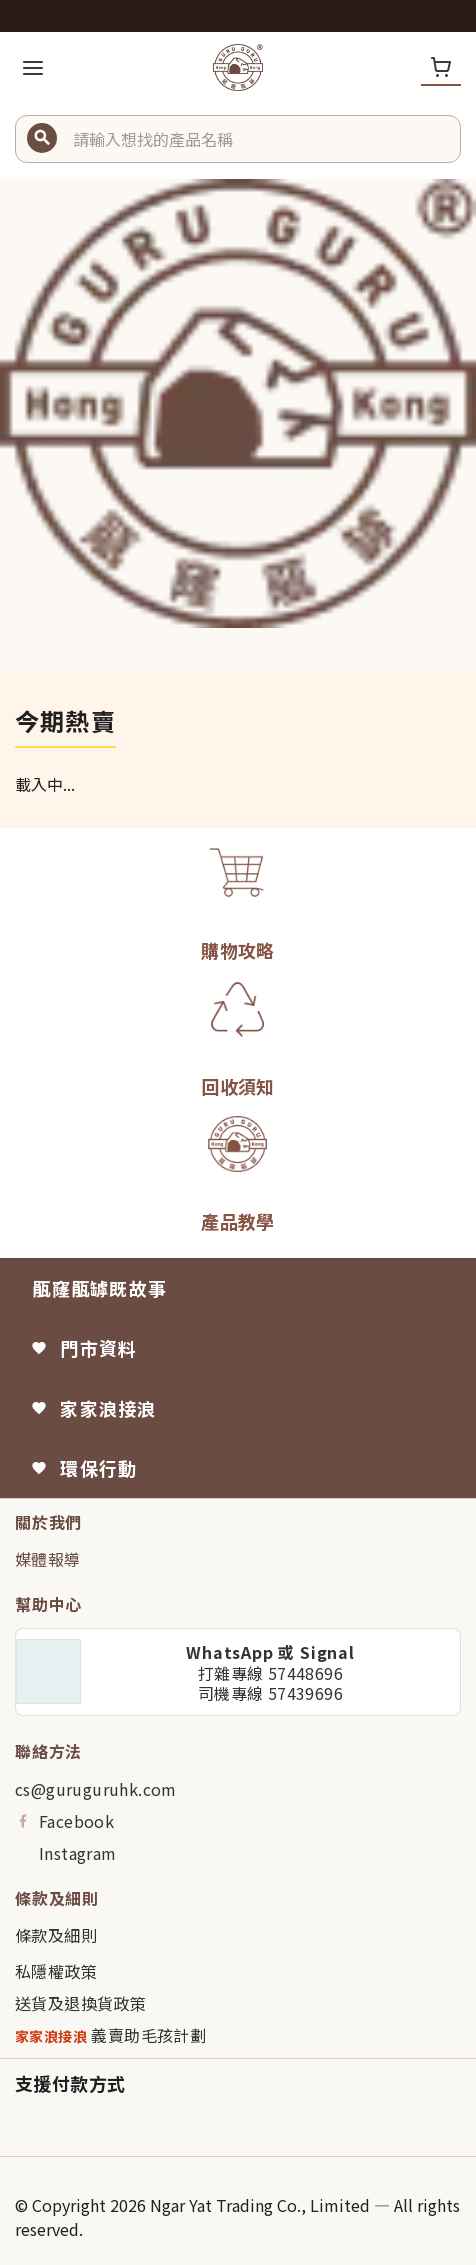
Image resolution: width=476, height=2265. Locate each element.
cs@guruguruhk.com (96, 1789)
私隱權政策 (56, 1971)
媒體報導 (48, 1559)
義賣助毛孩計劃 (110, 2035)
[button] (259, 139)
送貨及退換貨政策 (80, 2003)
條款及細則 (56, 1935)
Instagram (66, 1853)
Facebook (64, 1821)
